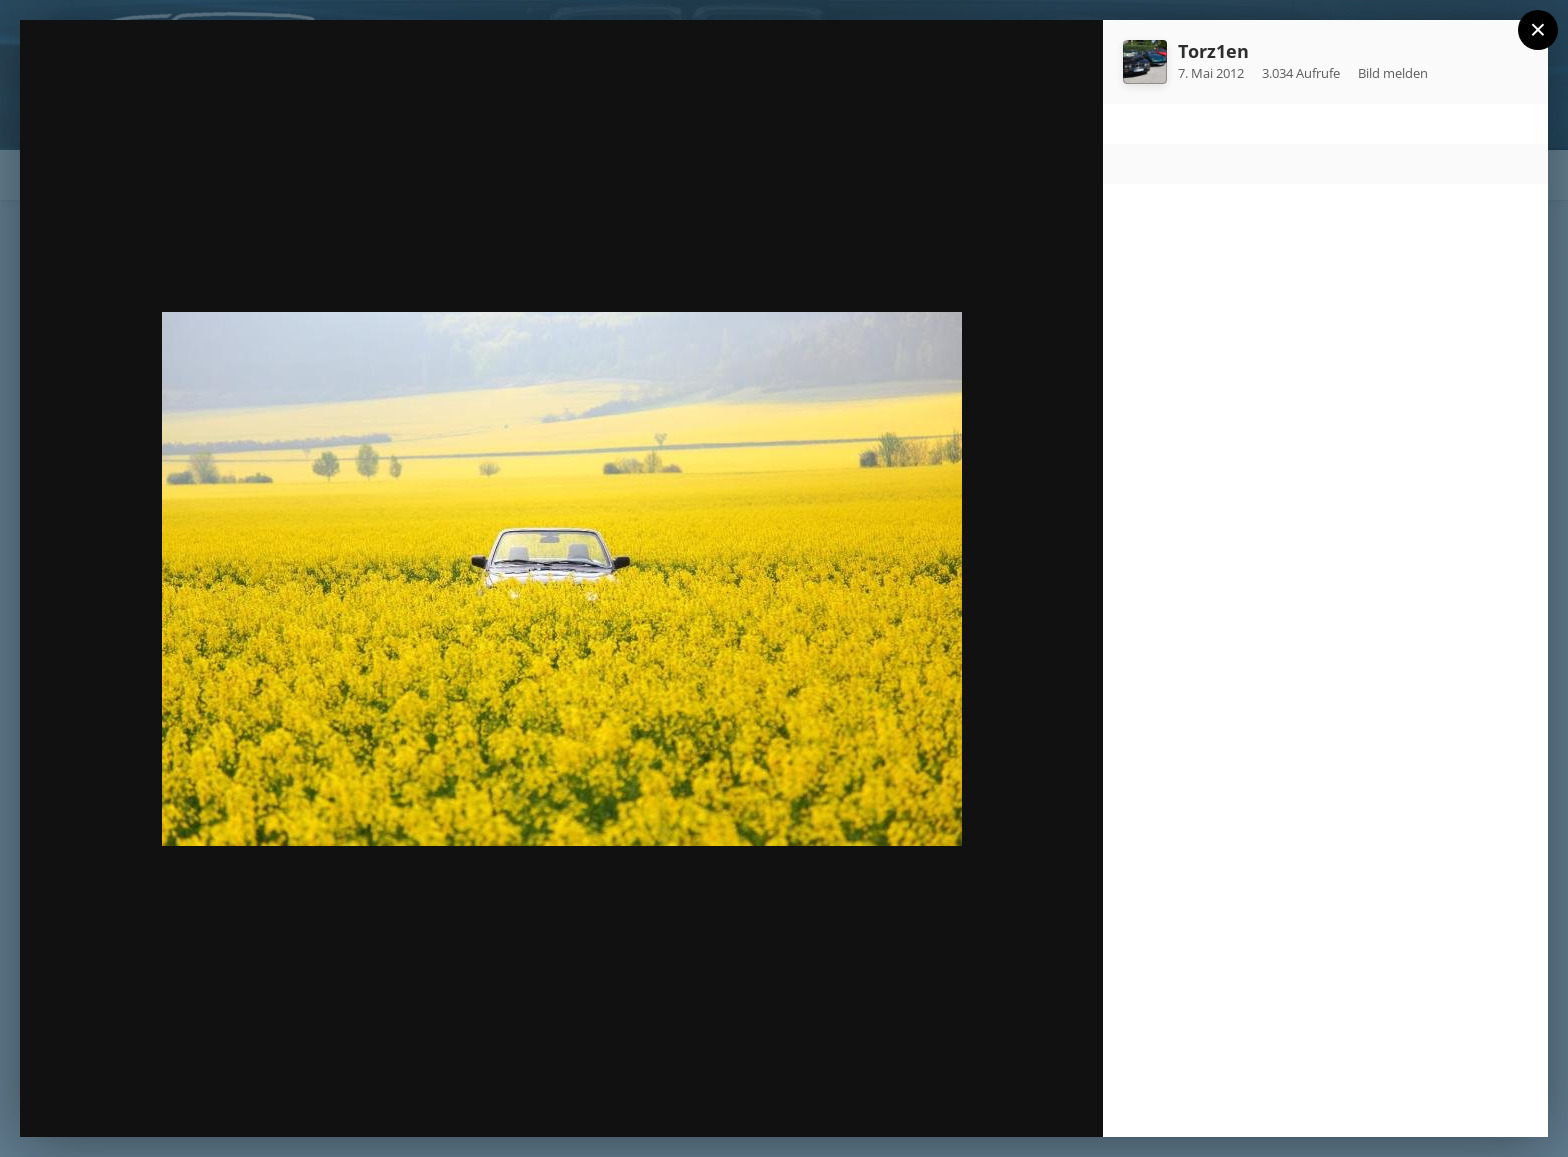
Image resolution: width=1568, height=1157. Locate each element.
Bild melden (1393, 73)
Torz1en (1213, 51)
